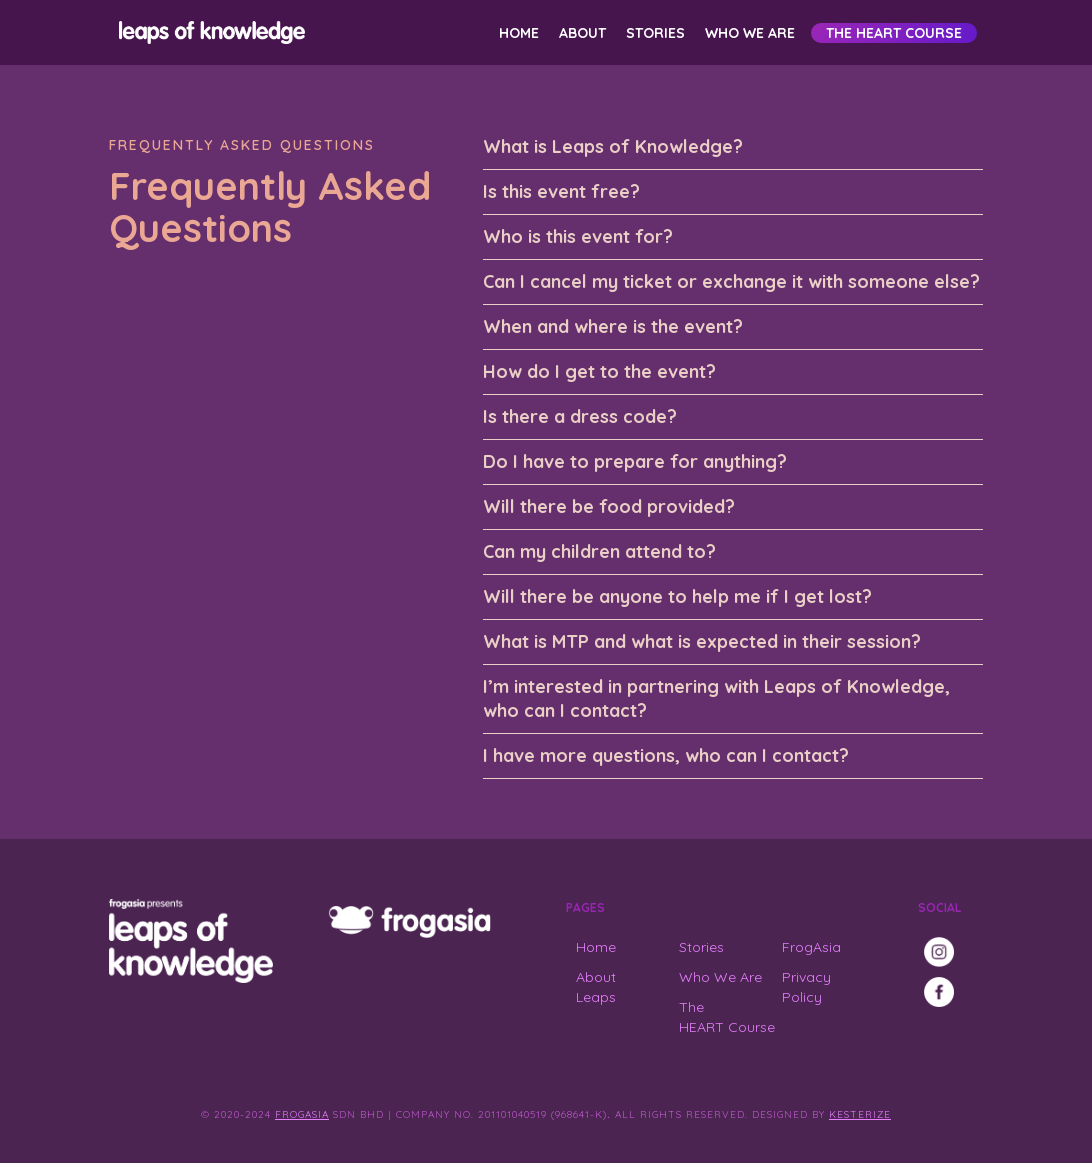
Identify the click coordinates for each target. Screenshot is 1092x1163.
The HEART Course (894, 33)
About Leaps (596, 987)
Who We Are (750, 33)
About (582, 33)
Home (519, 33)
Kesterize (860, 1114)
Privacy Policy (806, 987)
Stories (655, 33)
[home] (208, 32)
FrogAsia (811, 947)
